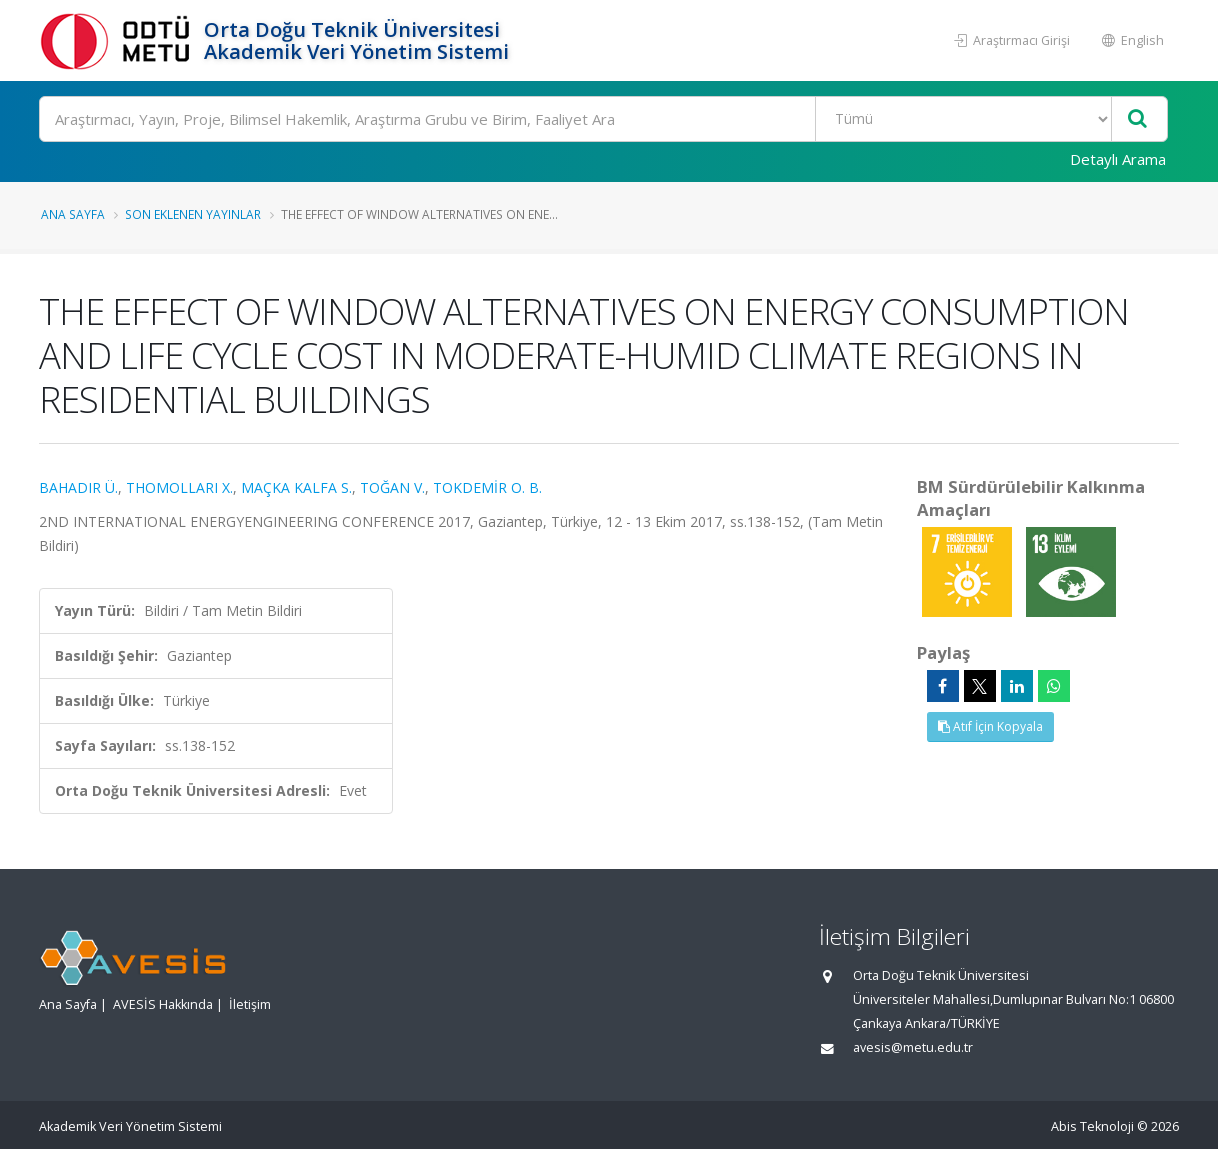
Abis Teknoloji (1092, 1126)
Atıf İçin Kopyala (990, 726)
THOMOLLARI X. (179, 487)
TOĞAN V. (392, 487)
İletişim (250, 1004)
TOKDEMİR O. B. (487, 487)
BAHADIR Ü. (78, 487)
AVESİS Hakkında (163, 1004)
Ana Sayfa (73, 214)
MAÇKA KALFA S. (296, 487)
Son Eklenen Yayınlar (193, 214)
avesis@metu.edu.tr (913, 1047)
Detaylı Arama (1118, 159)
